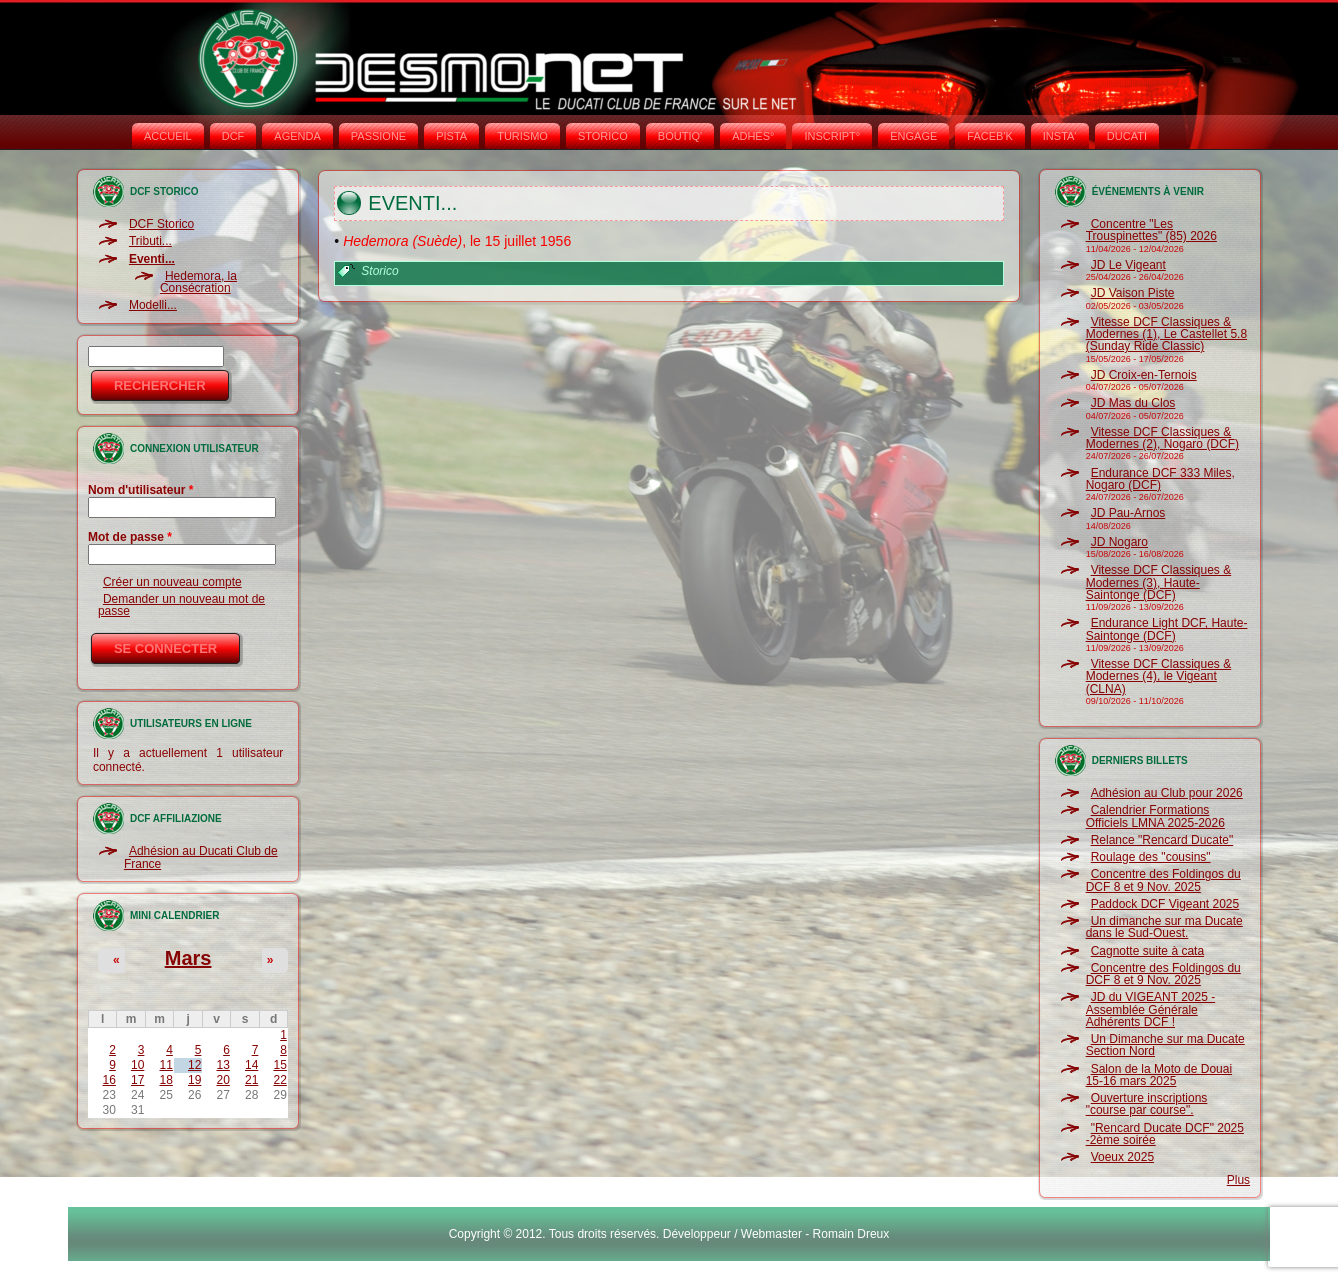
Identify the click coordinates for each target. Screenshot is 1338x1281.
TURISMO (522, 136)
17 (137, 1080)
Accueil (168, 136)
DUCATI (1127, 136)
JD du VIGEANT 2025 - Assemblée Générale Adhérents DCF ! (1151, 1009)
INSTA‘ (1060, 136)
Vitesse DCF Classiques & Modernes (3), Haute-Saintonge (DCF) (1159, 582)
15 (279, 1065)
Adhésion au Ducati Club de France (201, 857)
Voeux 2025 (1122, 1157)
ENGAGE (913, 136)
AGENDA (297, 136)
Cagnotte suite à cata (1147, 951)
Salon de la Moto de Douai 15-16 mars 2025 (1159, 1075)
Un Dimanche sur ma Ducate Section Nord (1165, 1045)
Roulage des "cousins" (1151, 857)
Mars (188, 958)
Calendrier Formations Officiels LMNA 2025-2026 (1155, 816)
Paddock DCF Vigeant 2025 (1165, 904)
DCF (233, 136)
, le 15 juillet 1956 (457, 241)
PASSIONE (378, 136)
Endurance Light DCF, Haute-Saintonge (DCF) (1167, 629)
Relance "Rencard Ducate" (1162, 840)
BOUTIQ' (680, 136)
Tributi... (150, 241)
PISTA (451, 136)
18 (166, 1080)
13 (222, 1065)
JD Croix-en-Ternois (1144, 375)
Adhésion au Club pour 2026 (1167, 793)
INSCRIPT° (832, 136)
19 (194, 1080)
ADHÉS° (753, 136)
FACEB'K (990, 136)
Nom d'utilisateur (141, 490)
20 (222, 1080)
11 (166, 1065)
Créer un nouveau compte (172, 582)
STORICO (603, 136)
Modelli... (153, 305)
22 (279, 1080)
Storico (379, 271)
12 (194, 1065)
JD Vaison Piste (1133, 293)
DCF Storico (161, 224)
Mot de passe (130, 537)
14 (251, 1065)
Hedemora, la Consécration (198, 282)
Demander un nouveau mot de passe (181, 605)
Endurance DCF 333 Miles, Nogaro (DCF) (1160, 479)
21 (251, 1080)
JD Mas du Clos (1133, 403)
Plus (1238, 1180)
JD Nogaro (1119, 542)
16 (109, 1080)
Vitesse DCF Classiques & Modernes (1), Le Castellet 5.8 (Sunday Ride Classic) (1166, 334)
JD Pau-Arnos (1128, 513)
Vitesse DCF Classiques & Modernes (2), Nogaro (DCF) (1162, 438)
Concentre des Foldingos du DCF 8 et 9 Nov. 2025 (1163, 880)
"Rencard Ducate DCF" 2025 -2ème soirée (1165, 1134)
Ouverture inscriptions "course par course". (1147, 1104)
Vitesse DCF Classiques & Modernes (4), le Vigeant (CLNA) (1159, 676)
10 (137, 1065)
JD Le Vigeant (1128, 265)
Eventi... (152, 259)
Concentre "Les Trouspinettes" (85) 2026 (1151, 230)
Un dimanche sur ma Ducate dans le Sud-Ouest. (1164, 927)
